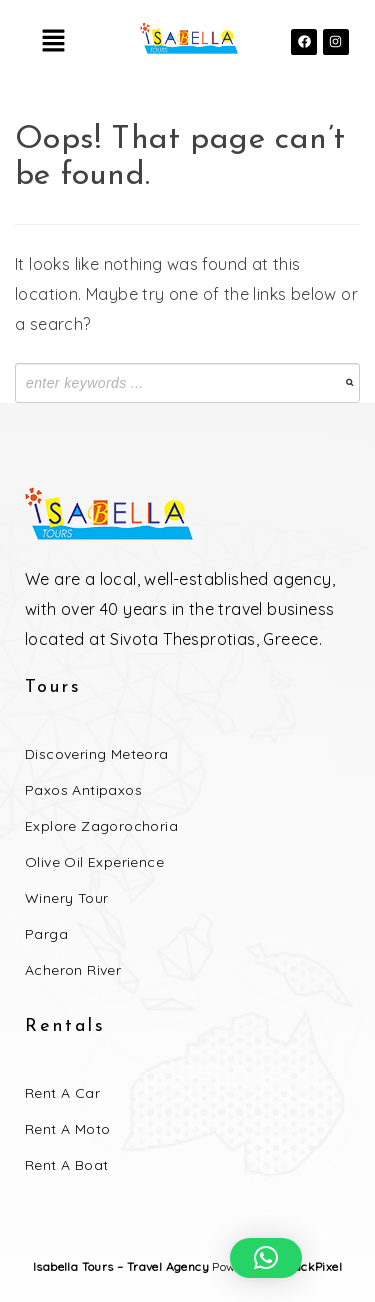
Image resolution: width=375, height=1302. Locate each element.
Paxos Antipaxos (83, 790)
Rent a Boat (66, 1165)
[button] (53, 41)
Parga (46, 934)
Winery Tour (66, 898)
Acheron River (73, 970)
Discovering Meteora (97, 754)
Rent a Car (62, 1093)
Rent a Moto (67, 1129)
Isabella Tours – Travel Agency (121, 1266)
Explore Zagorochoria (101, 826)
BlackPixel (312, 1266)
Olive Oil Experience (94, 862)
